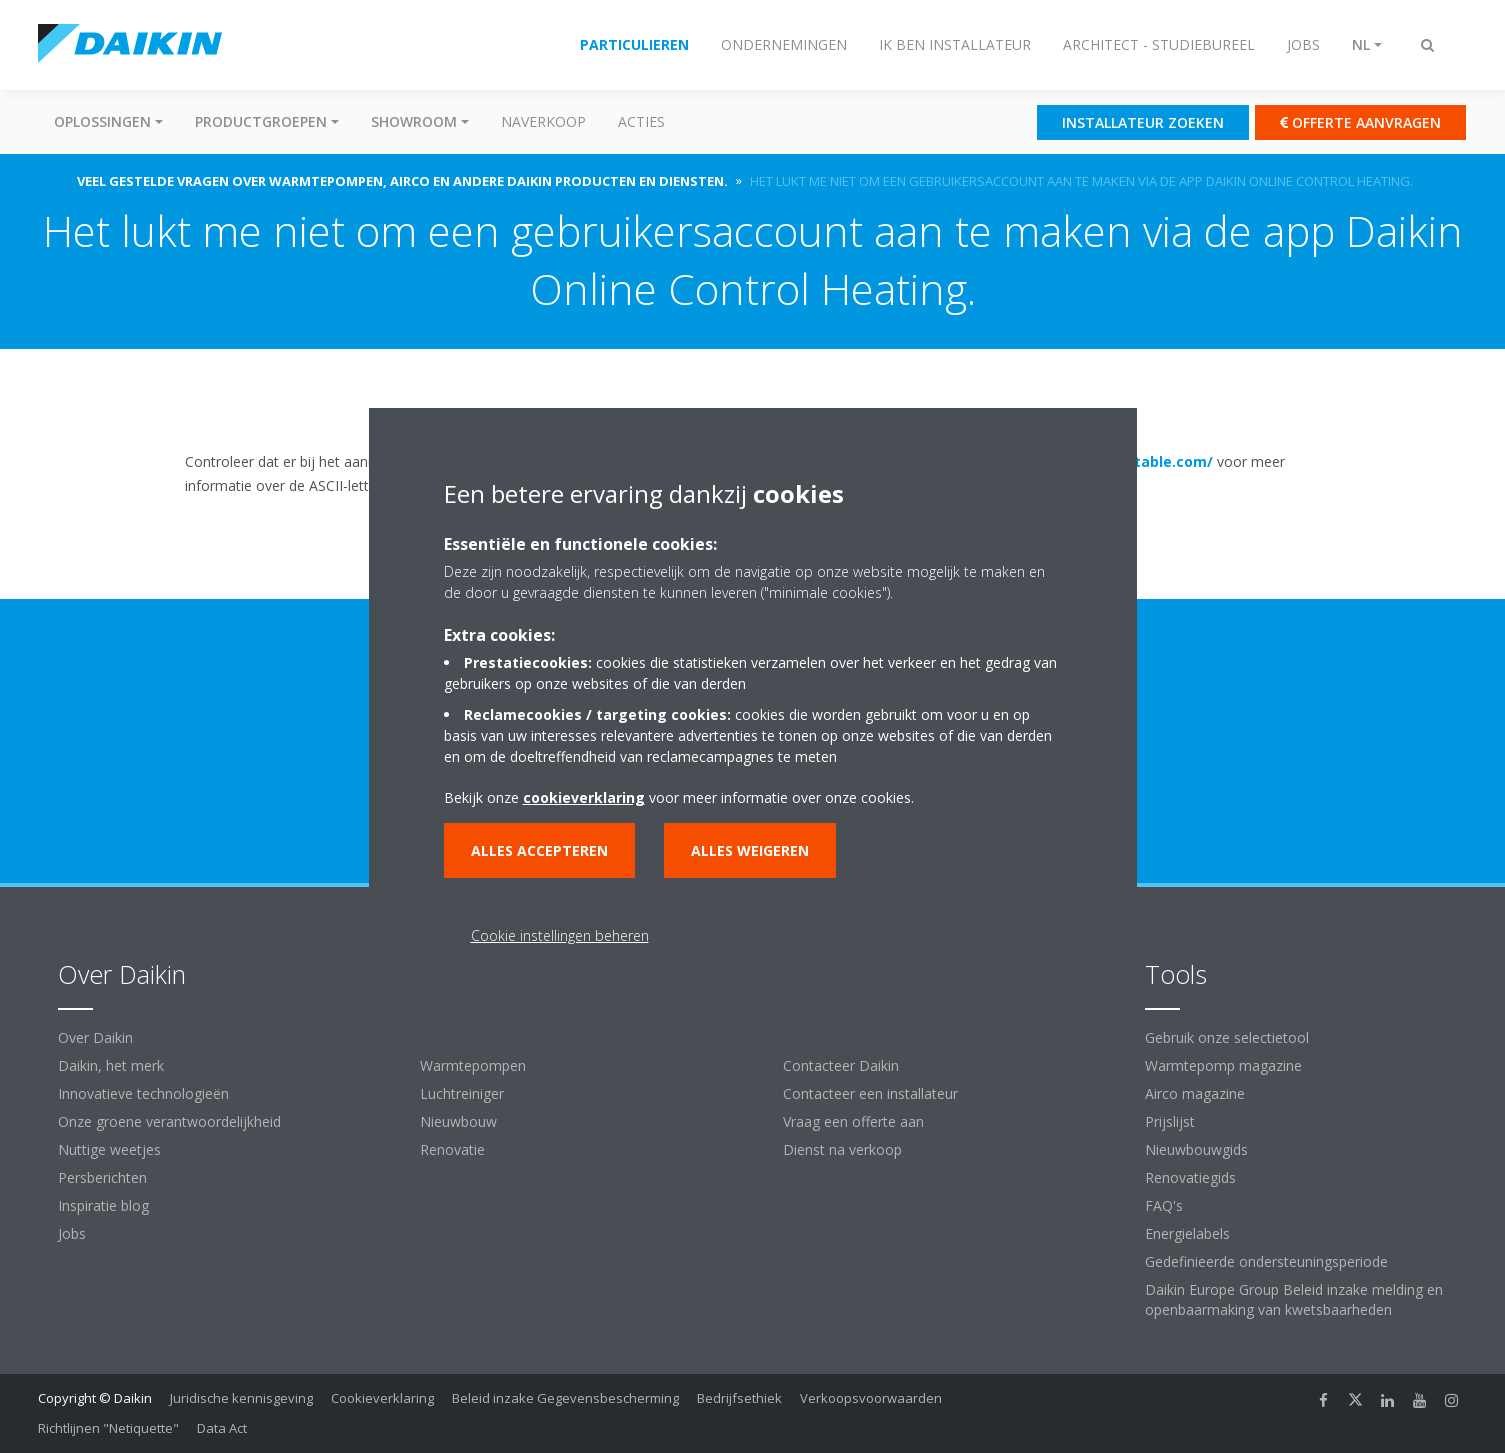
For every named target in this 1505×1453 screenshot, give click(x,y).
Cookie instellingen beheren (560, 935)
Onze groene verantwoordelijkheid (169, 1121)
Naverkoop (543, 121)
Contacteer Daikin (841, 1065)
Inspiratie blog (103, 1205)
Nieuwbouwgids (1196, 1149)
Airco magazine (1195, 1093)
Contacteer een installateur (870, 1093)
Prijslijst (1170, 1121)
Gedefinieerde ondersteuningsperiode (1266, 1261)
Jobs (72, 1233)
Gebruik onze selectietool (1227, 1037)
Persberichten (102, 1177)
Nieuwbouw (458, 1121)
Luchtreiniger (462, 1093)
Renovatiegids (1190, 1177)
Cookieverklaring (382, 1398)
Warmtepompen (473, 1065)
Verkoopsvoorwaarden (871, 1398)
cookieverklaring (584, 797)
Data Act (222, 1428)
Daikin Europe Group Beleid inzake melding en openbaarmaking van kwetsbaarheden (1294, 1299)
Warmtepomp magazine (1223, 1065)
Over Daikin (95, 1037)
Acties (641, 121)
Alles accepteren (539, 850)
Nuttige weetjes (109, 1149)
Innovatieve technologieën (143, 1093)
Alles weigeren (750, 850)
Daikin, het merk (111, 1065)
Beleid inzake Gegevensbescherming (565, 1398)
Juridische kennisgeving (241, 1398)
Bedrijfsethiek (739, 1398)
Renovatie (452, 1149)
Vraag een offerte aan (853, 1121)
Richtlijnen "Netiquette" (108, 1428)
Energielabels (1187, 1233)
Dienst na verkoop (842, 1149)
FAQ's (1164, 1205)
